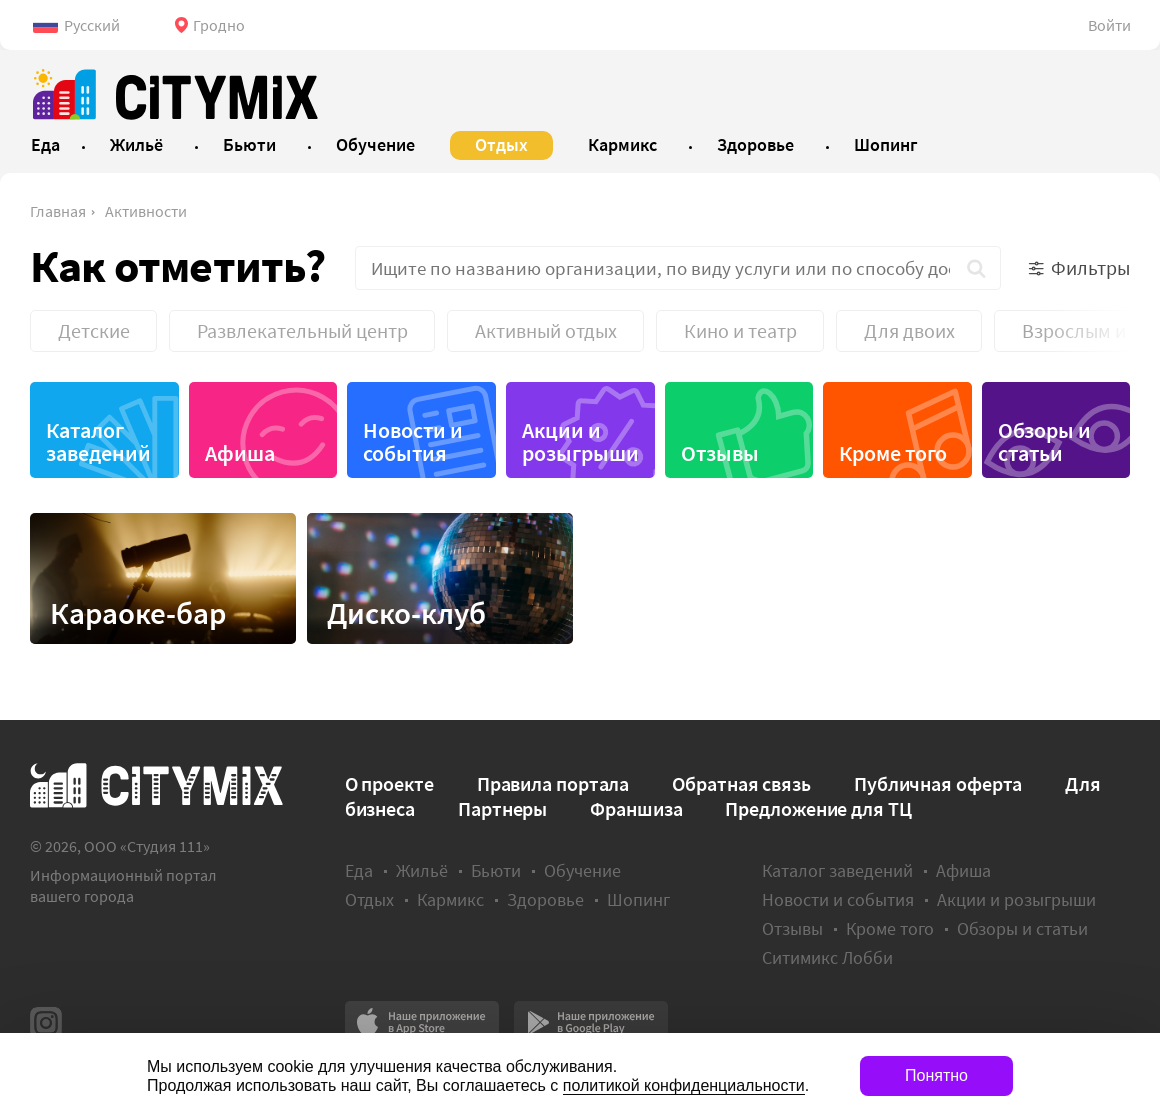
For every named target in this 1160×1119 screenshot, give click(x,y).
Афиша (240, 453)
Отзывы (720, 453)
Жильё (422, 870)
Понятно (936, 1075)
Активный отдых (546, 330)
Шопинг (638, 899)
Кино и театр (740, 330)
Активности (146, 211)
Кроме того (893, 453)
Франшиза (636, 808)
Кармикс (450, 899)
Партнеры (502, 808)
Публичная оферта (938, 783)
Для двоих (909, 330)
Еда (359, 870)
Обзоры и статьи (1044, 441)
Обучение (582, 870)
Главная (58, 211)
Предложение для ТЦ (818, 808)
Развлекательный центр (302, 330)
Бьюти (496, 870)
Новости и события (413, 441)
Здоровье (545, 899)
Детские (94, 330)
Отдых (369, 899)
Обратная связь (741, 783)
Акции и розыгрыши (580, 441)
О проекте (389, 783)
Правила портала (553, 783)
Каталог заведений (98, 441)
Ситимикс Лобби (827, 957)
